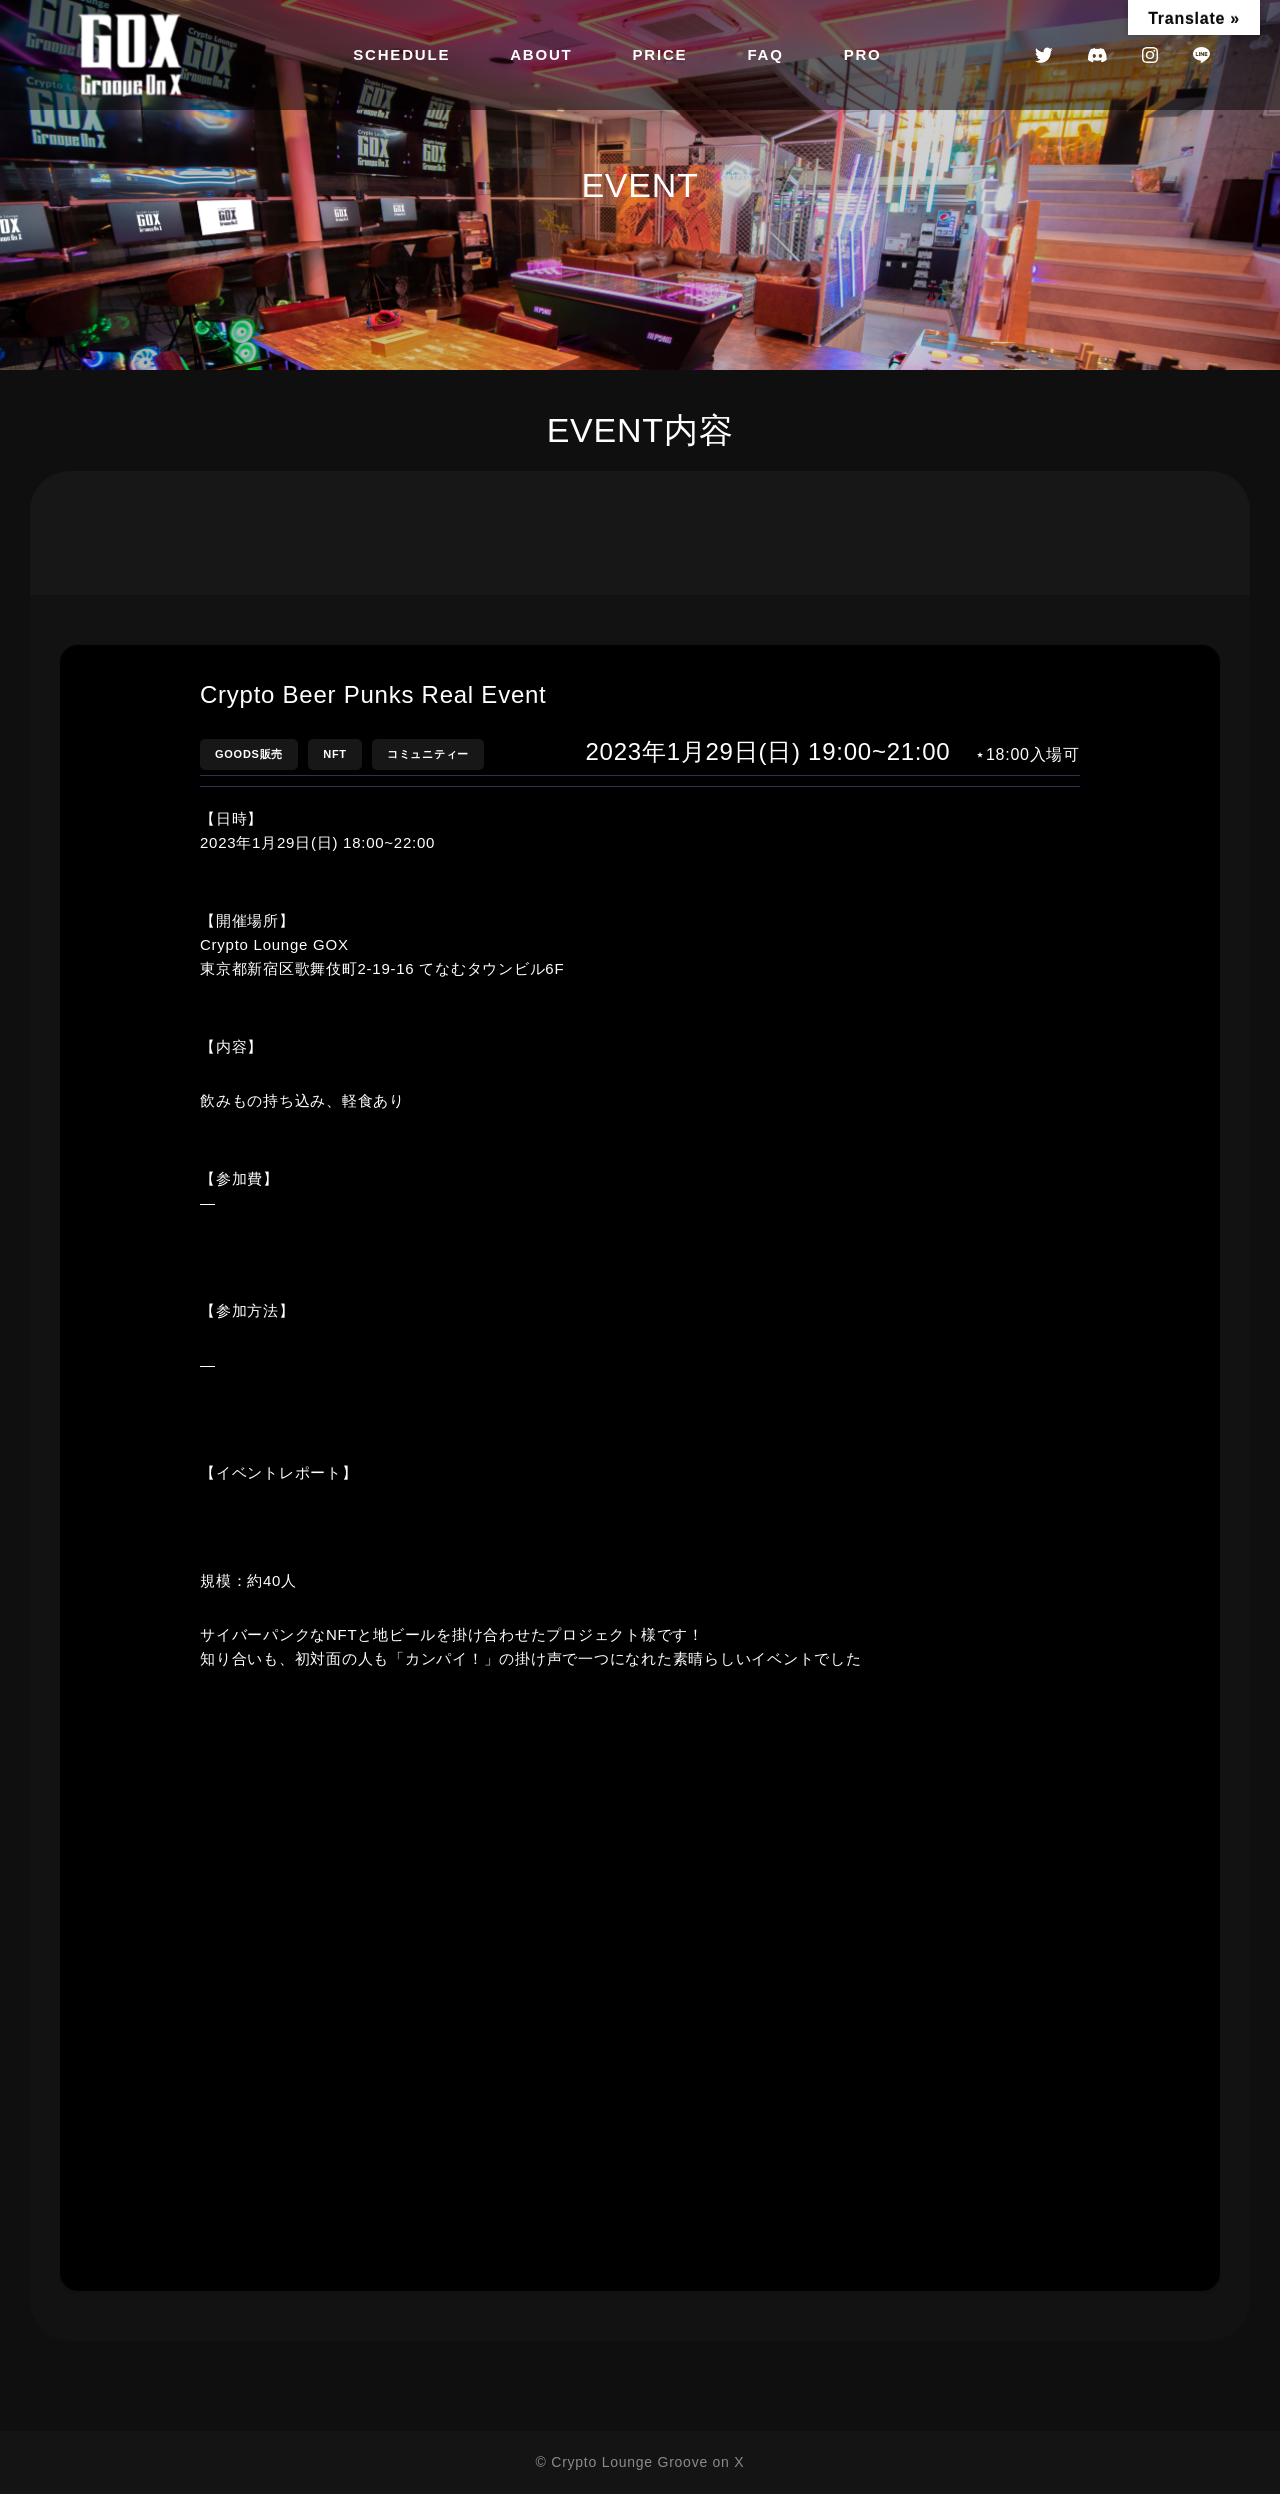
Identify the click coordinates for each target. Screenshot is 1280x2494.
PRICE (660, 54)
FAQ (765, 54)
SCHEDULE (401, 54)
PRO (863, 54)
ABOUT (541, 54)
